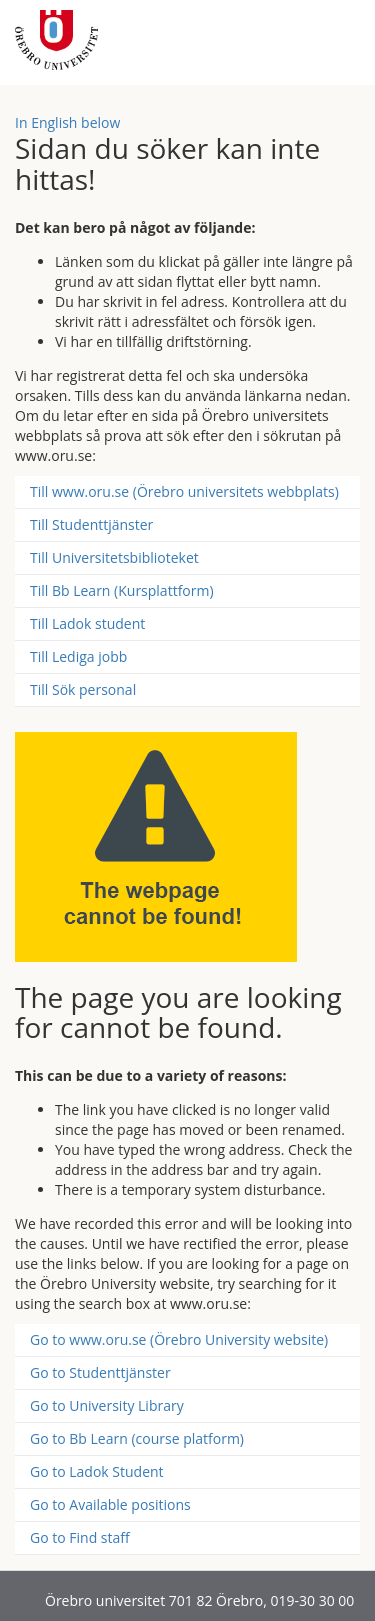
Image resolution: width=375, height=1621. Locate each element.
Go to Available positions (110, 1504)
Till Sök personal (83, 689)
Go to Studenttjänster (100, 1372)
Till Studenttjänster (91, 524)
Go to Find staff (80, 1537)
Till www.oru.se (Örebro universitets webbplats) (184, 491)
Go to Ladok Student (97, 1471)
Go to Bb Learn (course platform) (137, 1438)
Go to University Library (107, 1405)
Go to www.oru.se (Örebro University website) (179, 1339)
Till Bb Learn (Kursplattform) (122, 590)
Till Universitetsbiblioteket (114, 557)
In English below (67, 122)
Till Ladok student (87, 623)
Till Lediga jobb (78, 656)
